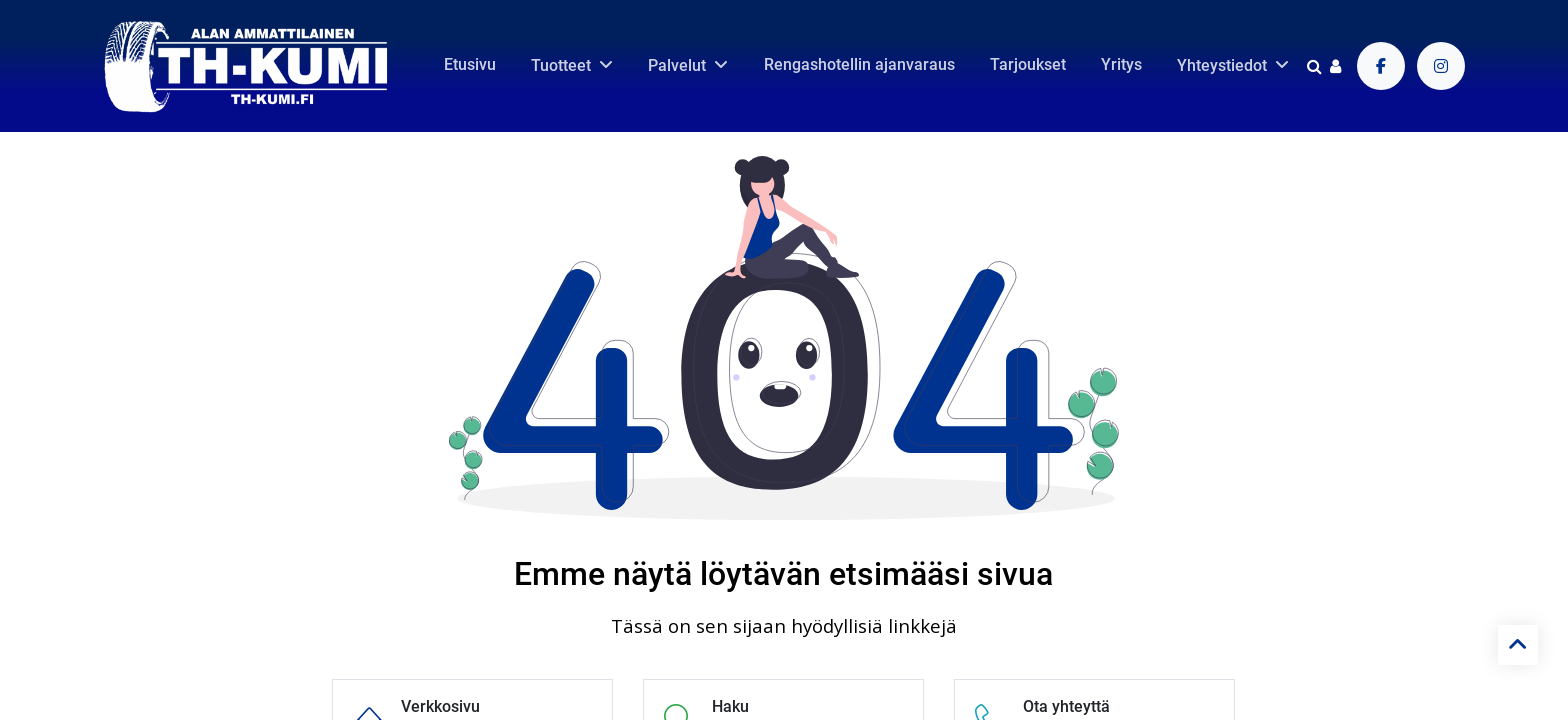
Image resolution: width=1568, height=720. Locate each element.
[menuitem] (470, 65)
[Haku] (1314, 66)
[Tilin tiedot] (1335, 66)
